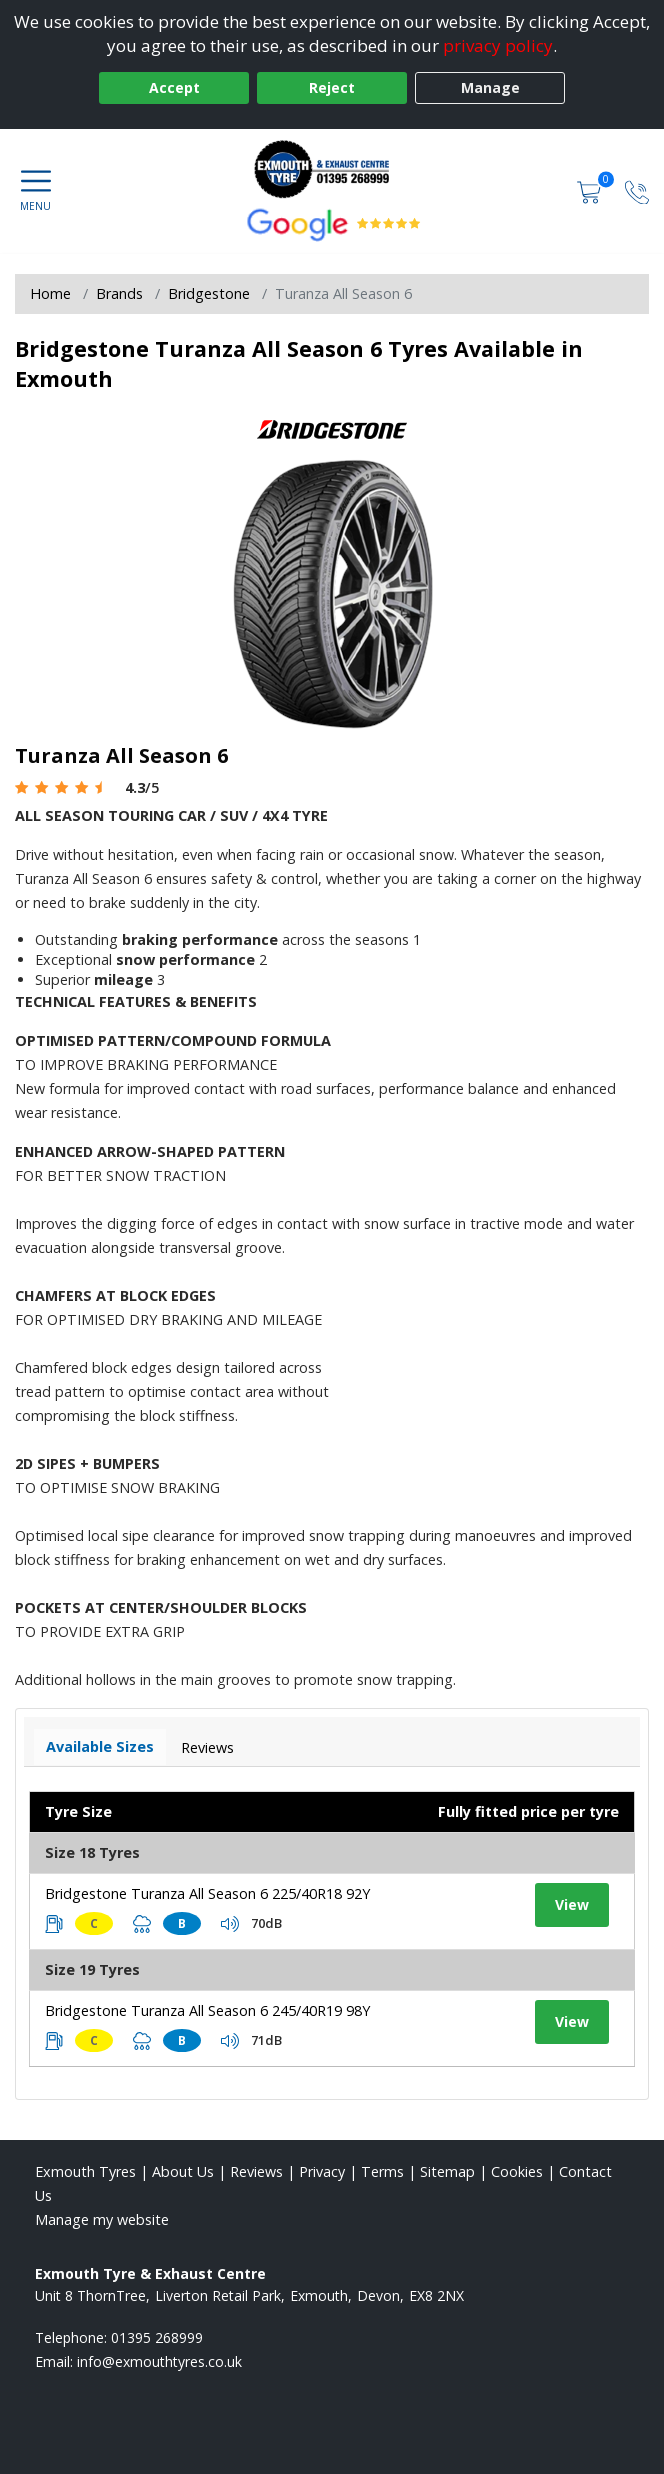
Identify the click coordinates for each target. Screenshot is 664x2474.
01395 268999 (157, 2337)
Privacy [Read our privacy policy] (322, 2171)
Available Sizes (100, 1746)
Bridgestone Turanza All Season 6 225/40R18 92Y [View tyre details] (207, 1893)
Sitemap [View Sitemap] (447, 2171)
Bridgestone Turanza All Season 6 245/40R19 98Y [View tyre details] (207, 2010)
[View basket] (591, 190)
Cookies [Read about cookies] (517, 2171)
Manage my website (102, 2219)
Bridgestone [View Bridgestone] (209, 293)
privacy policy (498, 45)
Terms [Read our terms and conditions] (382, 2171)
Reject (332, 87)
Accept (174, 87)
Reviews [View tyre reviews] (207, 1747)
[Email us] (159, 2361)
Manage (490, 87)
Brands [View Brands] (119, 293)
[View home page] (332, 169)
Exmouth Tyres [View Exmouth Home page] (85, 2171)
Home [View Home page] (50, 293)
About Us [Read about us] (183, 2171)
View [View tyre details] (572, 1904)
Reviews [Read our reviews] (256, 2171)
